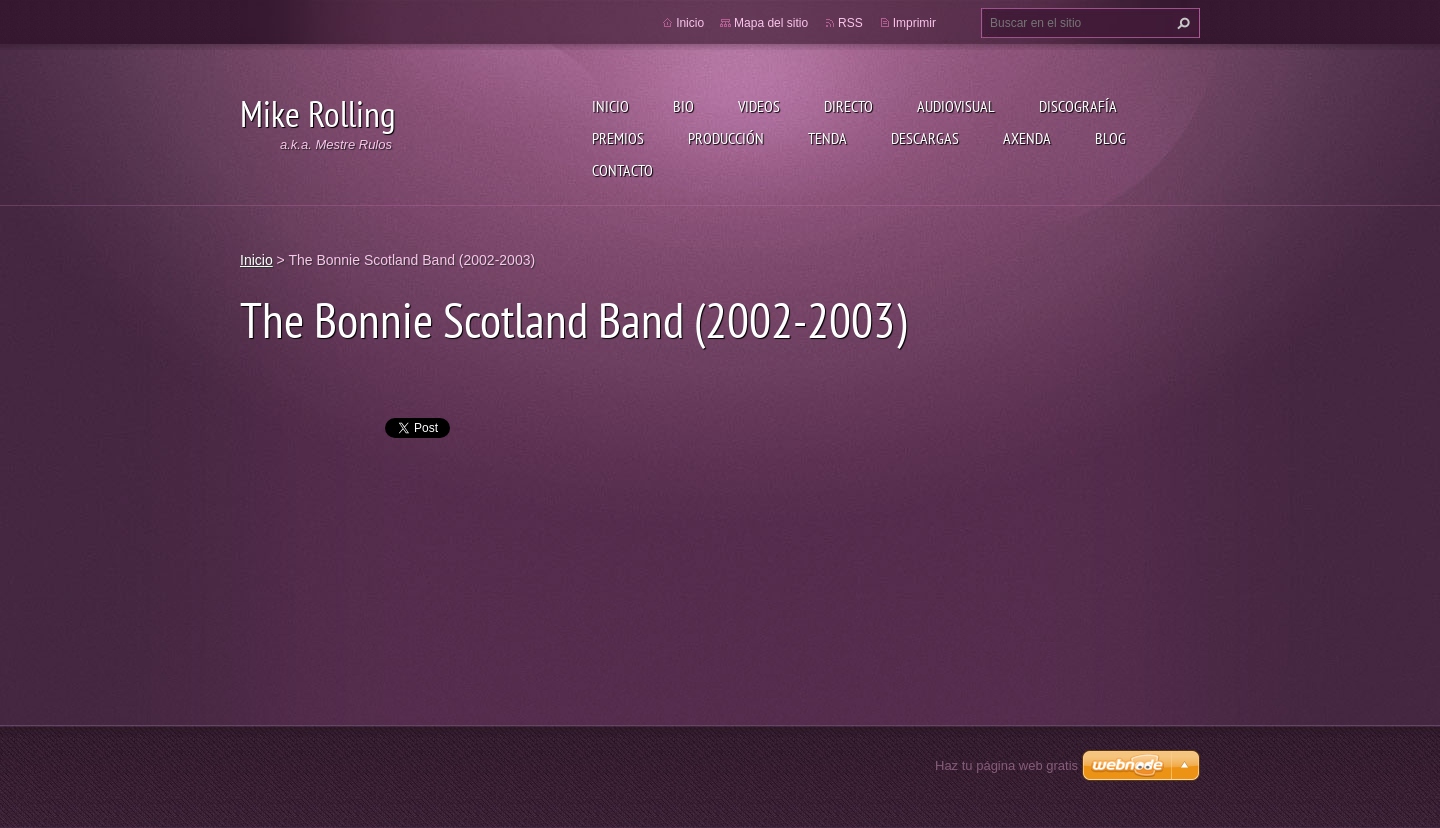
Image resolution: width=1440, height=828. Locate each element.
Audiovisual (956, 106)
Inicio (610, 106)
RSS (850, 23)
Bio (683, 106)
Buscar (1181, 23)
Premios (618, 138)
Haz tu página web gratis (1006, 765)
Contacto (622, 170)
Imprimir (914, 23)
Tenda (827, 138)
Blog (1110, 138)
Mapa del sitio (771, 23)
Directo (848, 106)
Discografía (1078, 106)
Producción (726, 138)
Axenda (1027, 138)
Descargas (925, 138)
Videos (759, 106)
